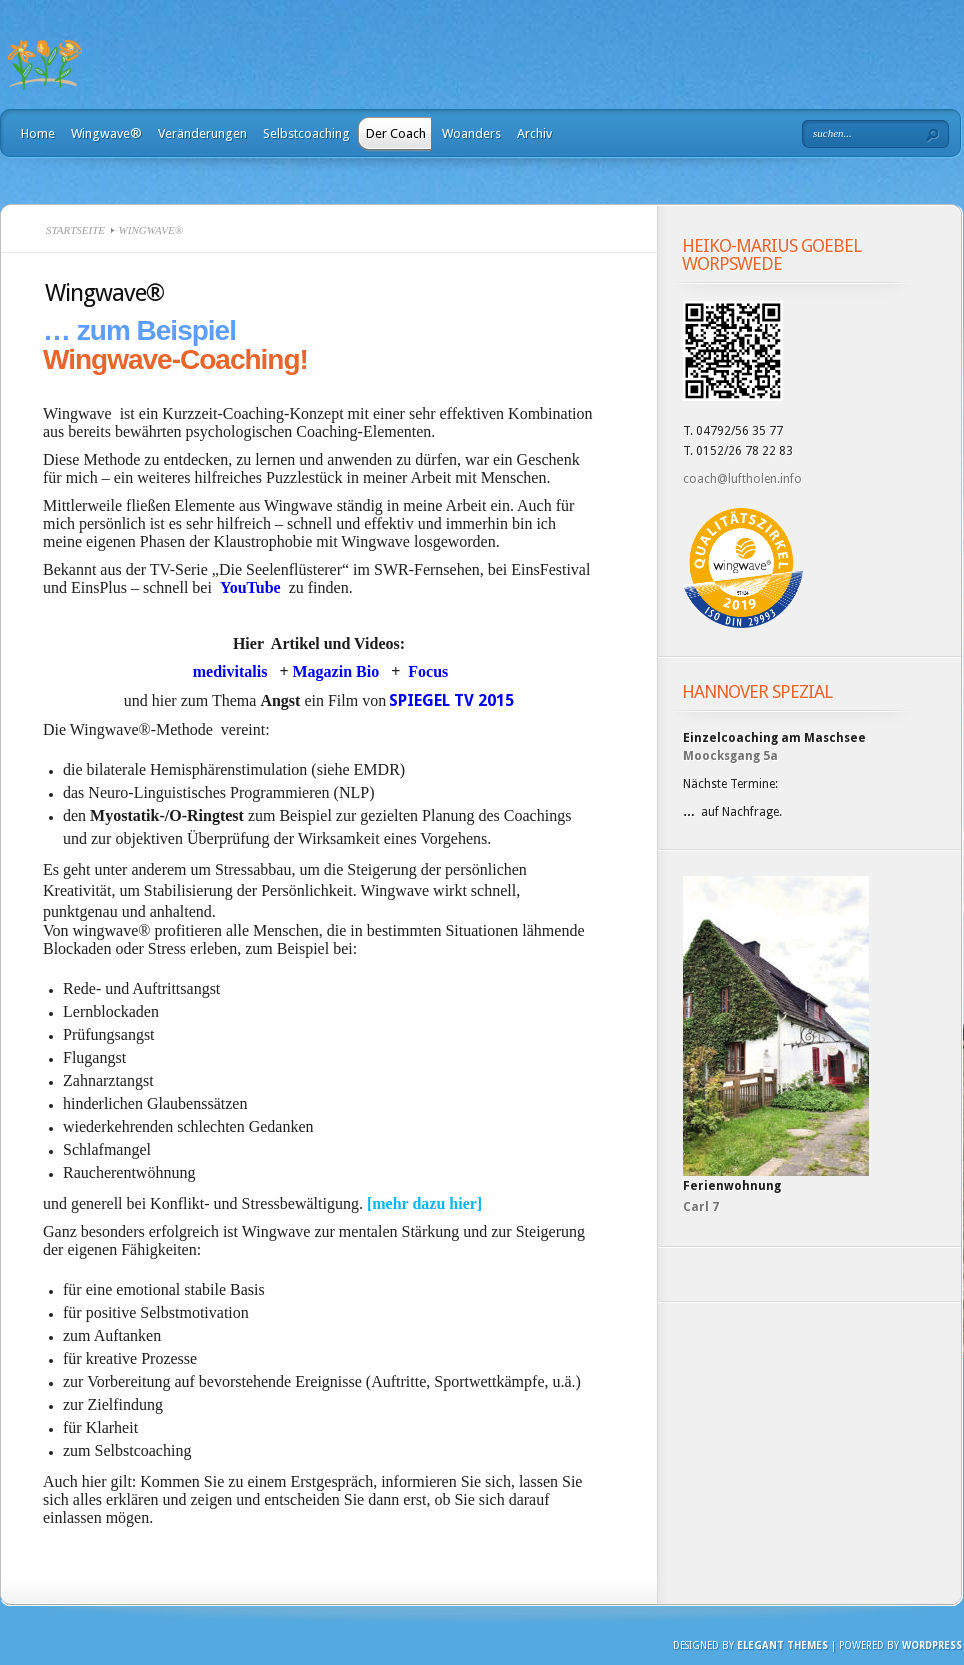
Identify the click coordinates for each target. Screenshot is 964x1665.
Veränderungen (202, 133)
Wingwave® (106, 133)
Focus (428, 671)
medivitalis (232, 671)
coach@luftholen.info (742, 479)
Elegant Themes (782, 1645)
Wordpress (932, 1645)
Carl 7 (701, 1207)
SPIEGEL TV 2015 (451, 700)
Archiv (534, 133)
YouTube (250, 587)
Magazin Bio (338, 671)
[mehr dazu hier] (424, 1203)
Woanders (471, 133)
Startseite (75, 230)
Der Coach (396, 133)
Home (38, 133)
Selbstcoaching (306, 133)
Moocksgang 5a (730, 756)
